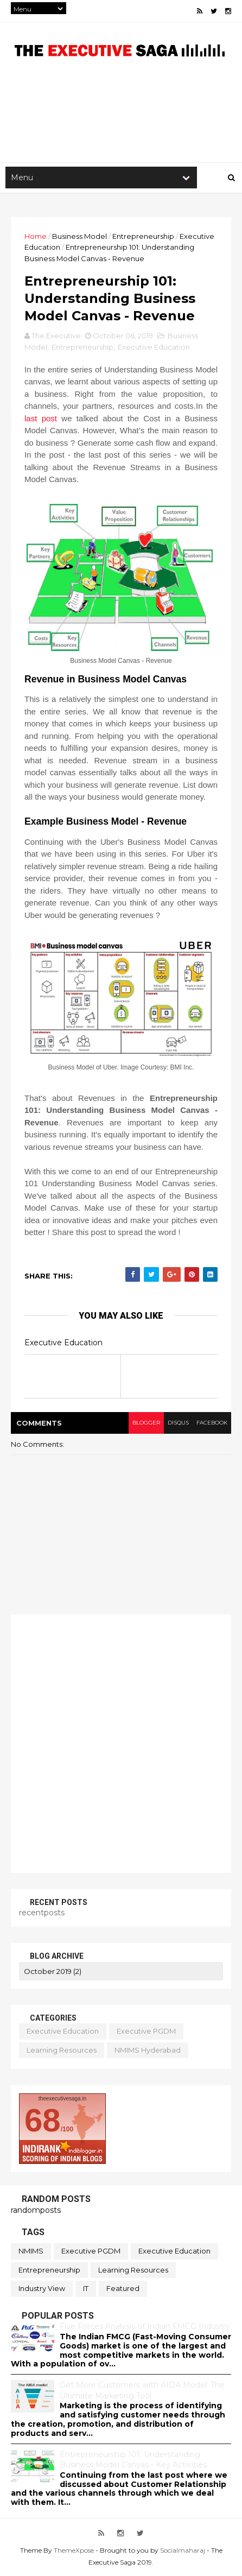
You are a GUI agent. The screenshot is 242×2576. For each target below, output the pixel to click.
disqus (178, 1422)
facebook (211, 1422)
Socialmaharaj (182, 2550)
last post (40, 418)
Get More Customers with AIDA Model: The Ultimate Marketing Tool (142, 2390)
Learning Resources (62, 2050)
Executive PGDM (146, 2031)
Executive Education (154, 347)
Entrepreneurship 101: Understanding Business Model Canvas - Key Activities (133, 2460)
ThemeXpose (74, 2550)
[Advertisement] (121, 1744)
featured (122, 2288)
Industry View (41, 2288)
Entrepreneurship (143, 236)
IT (85, 2288)
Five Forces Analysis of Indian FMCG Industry (145, 2326)
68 (42, 2120)
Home (35, 236)
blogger (146, 1422)
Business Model (79, 236)
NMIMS (30, 2250)
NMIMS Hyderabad (147, 2050)
